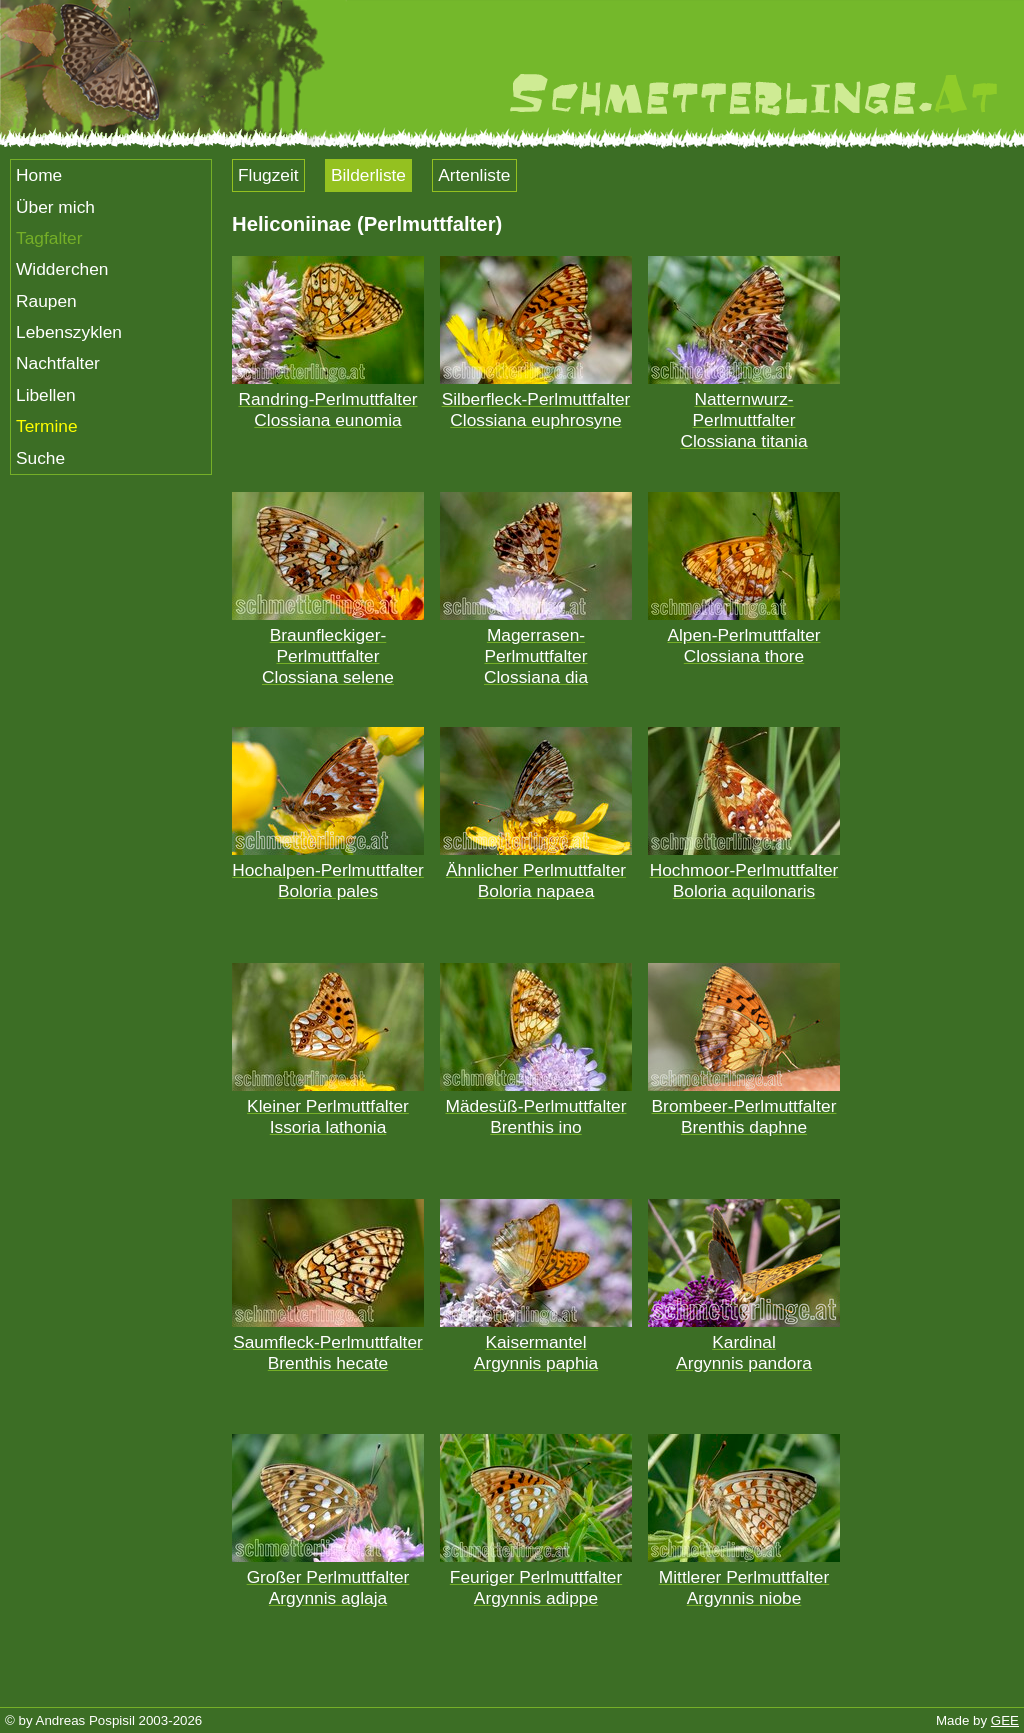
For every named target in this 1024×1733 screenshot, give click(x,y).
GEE (1005, 1720)
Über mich (55, 207)
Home (39, 175)
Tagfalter (49, 238)
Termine (47, 426)
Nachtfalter (58, 363)
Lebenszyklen (69, 332)
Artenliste (474, 175)
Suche (40, 458)
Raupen (46, 301)
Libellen (46, 395)
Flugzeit (268, 175)
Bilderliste (368, 175)
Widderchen (62, 269)
